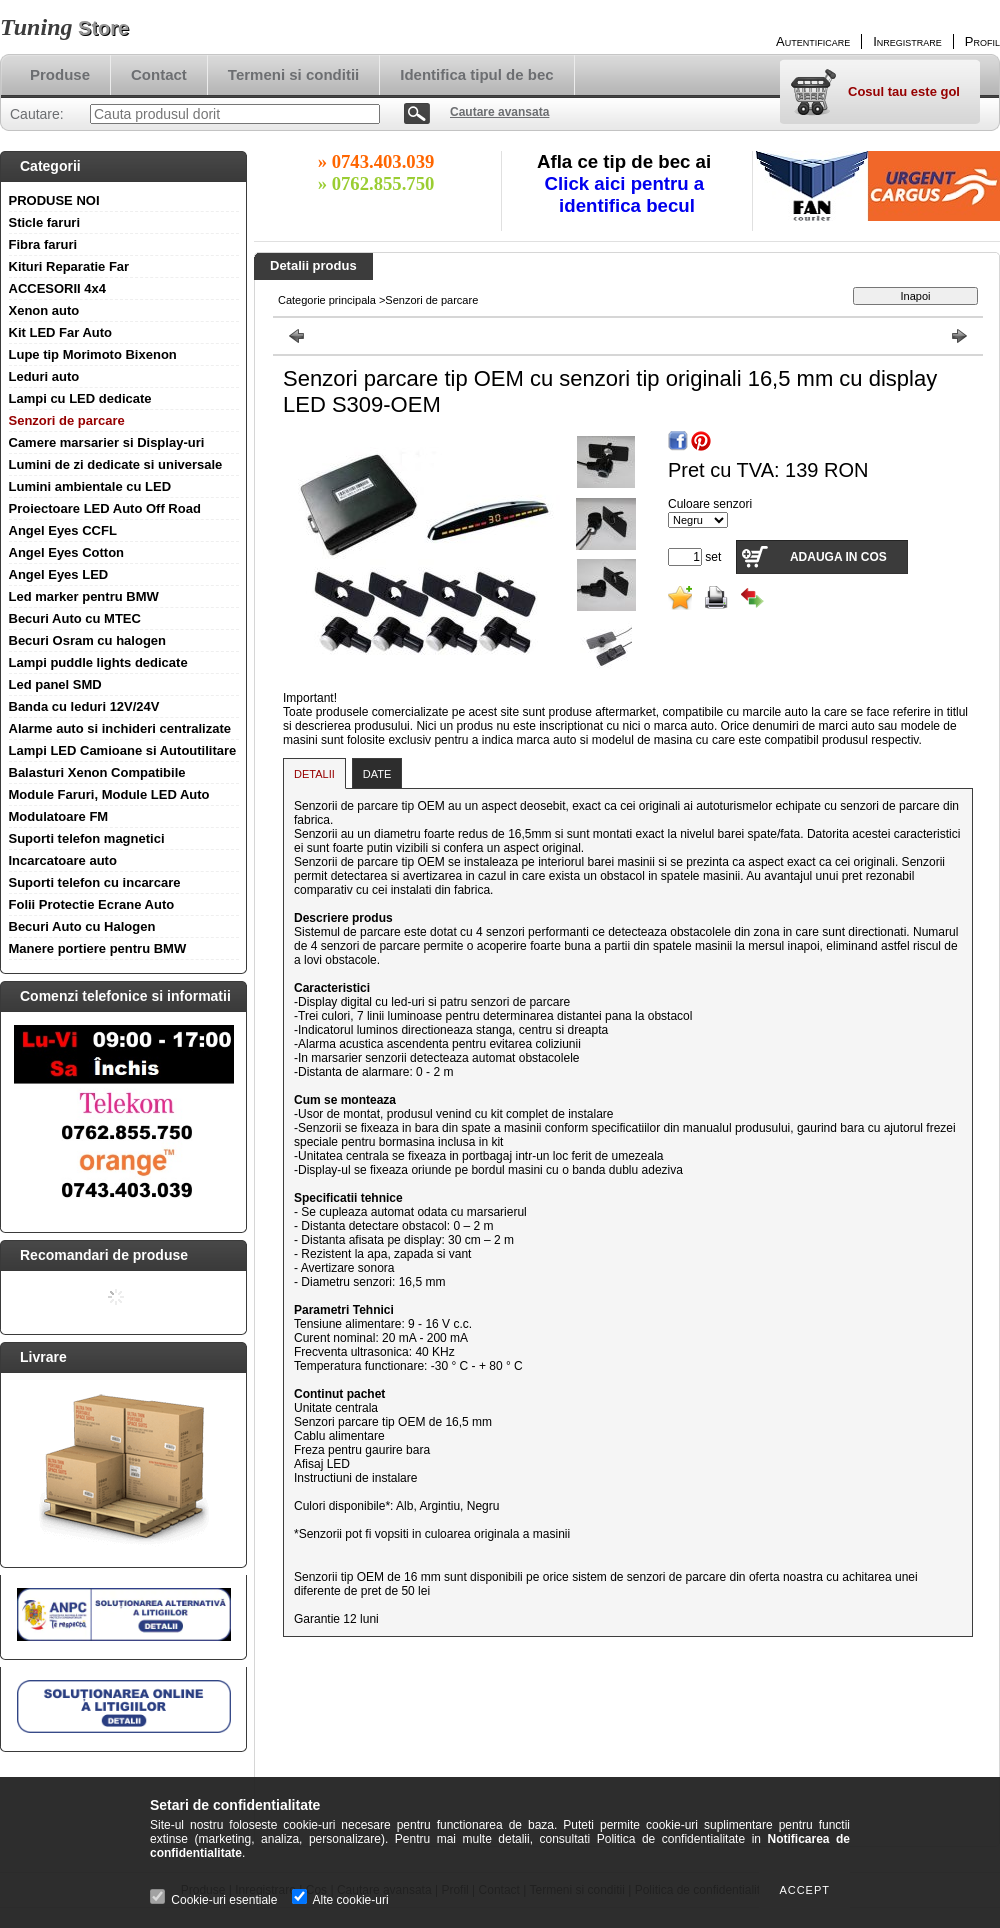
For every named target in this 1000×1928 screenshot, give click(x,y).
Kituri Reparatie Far (69, 266)
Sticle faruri (45, 222)
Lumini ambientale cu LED (90, 486)
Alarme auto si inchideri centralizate (120, 728)
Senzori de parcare (67, 420)
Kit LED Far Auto (61, 332)
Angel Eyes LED (59, 574)
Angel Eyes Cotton (67, 552)
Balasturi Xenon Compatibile (97, 772)
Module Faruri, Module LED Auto (109, 794)
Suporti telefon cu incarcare (95, 882)
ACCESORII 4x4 (58, 288)
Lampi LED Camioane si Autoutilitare (123, 750)
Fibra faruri (43, 244)
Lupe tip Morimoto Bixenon (93, 354)
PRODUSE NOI (54, 200)
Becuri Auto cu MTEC (75, 618)
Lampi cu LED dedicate (80, 398)
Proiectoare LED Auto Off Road (105, 508)
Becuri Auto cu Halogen (82, 926)
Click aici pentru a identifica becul (627, 194)
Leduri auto (44, 376)
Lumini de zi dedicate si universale (116, 464)
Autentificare (813, 41)
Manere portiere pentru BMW (98, 948)
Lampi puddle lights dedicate (98, 662)
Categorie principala (327, 300)
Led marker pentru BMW (84, 596)
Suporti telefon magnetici (87, 838)
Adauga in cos (838, 557)
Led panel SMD (55, 684)
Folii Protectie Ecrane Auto (92, 904)
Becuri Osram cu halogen (88, 640)
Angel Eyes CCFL (63, 530)
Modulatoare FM (59, 816)
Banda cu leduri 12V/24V (84, 706)
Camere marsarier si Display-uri (107, 442)
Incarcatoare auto (63, 860)
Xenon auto (44, 310)
